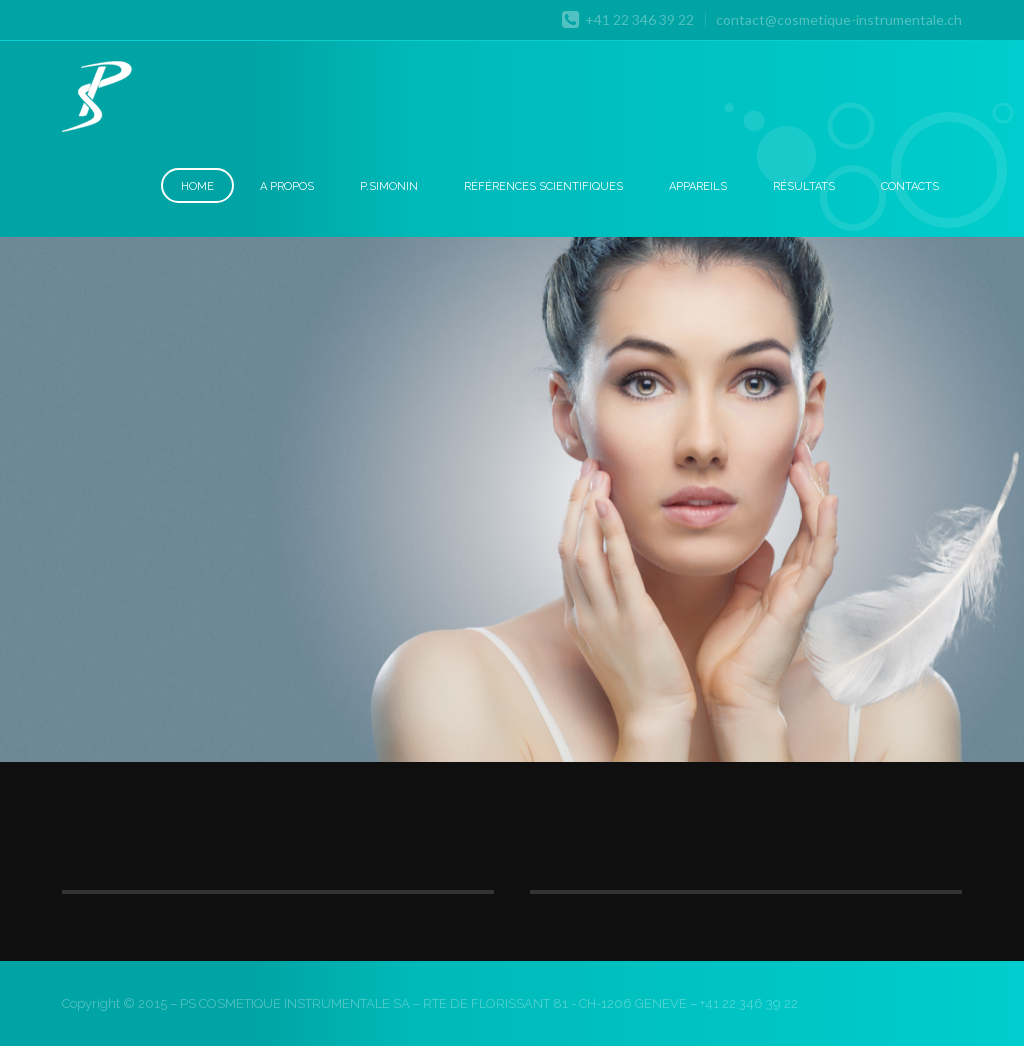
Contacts (910, 186)
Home (197, 186)
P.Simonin (389, 186)
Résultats (804, 186)
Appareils (698, 186)
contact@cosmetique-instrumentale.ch (839, 19)
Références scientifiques (543, 186)
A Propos (287, 186)
